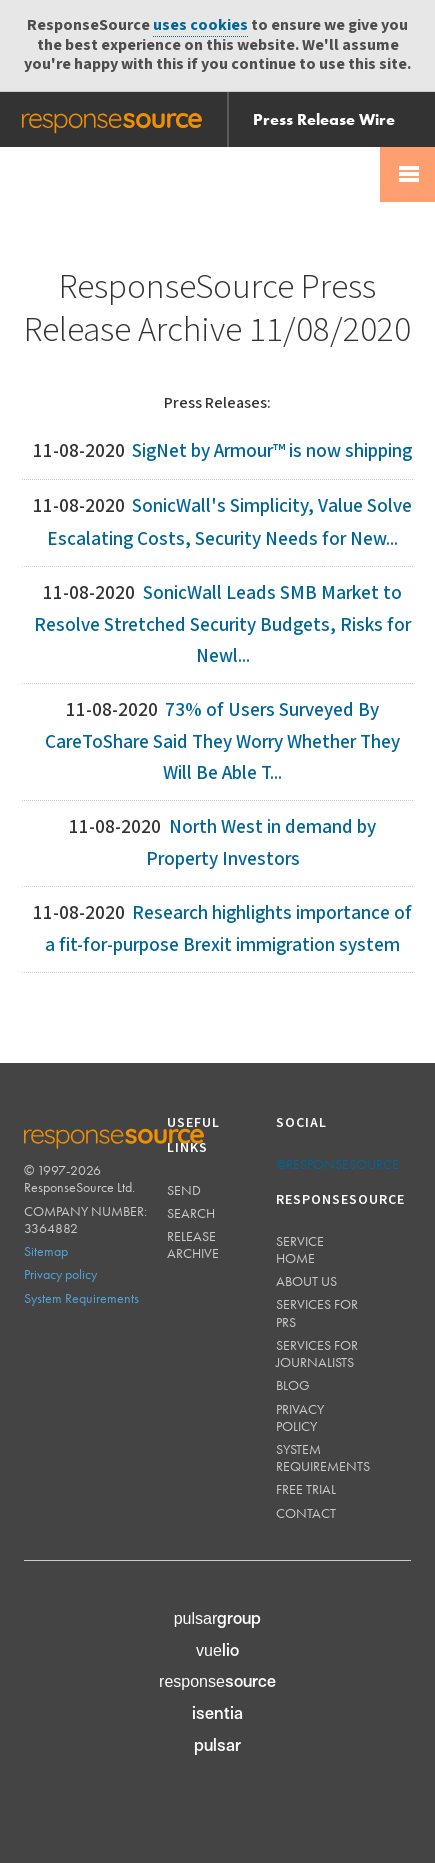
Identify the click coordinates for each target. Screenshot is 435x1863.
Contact (306, 1513)
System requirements (323, 1457)
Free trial (306, 1489)
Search (191, 1213)
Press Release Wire (324, 119)
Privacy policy (60, 1274)
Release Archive (193, 1244)
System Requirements (81, 1298)
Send (184, 1190)
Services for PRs (317, 1312)
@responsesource (337, 1164)
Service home (300, 1249)
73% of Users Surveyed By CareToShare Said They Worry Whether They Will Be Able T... (222, 742)
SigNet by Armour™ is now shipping (272, 451)
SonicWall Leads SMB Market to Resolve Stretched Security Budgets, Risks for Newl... (222, 625)
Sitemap (46, 1251)
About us (306, 1281)
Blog (293, 1385)
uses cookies (200, 25)
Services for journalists (317, 1353)
